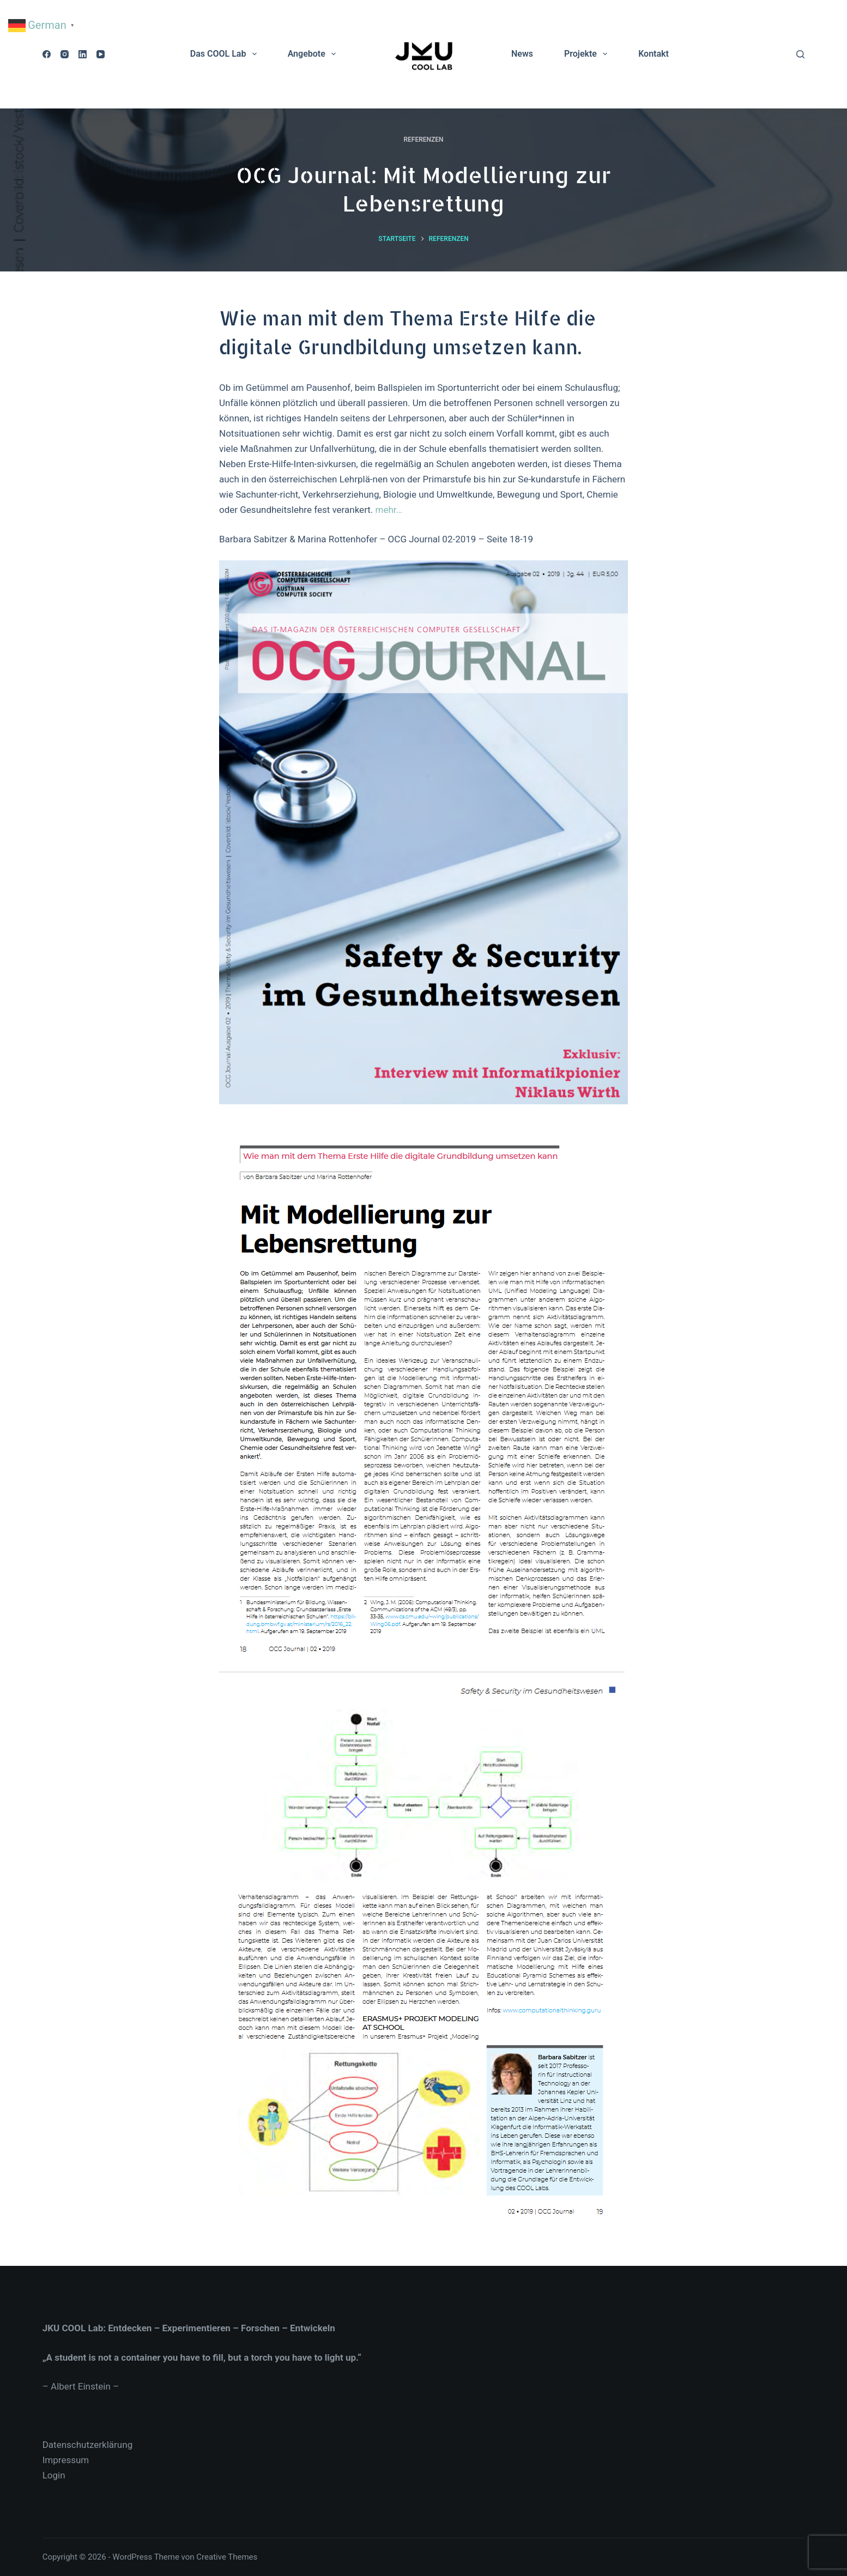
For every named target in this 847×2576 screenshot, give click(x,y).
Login (54, 2475)
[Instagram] (64, 54)
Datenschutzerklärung (87, 2444)
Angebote (314, 54)
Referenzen (423, 139)
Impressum (66, 2459)
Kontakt (653, 54)
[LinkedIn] (82, 54)
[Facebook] (47, 54)
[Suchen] (800, 54)
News (522, 54)
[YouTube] (100, 54)
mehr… (389, 509)
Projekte (588, 54)
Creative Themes (226, 2557)
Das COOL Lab (225, 54)
